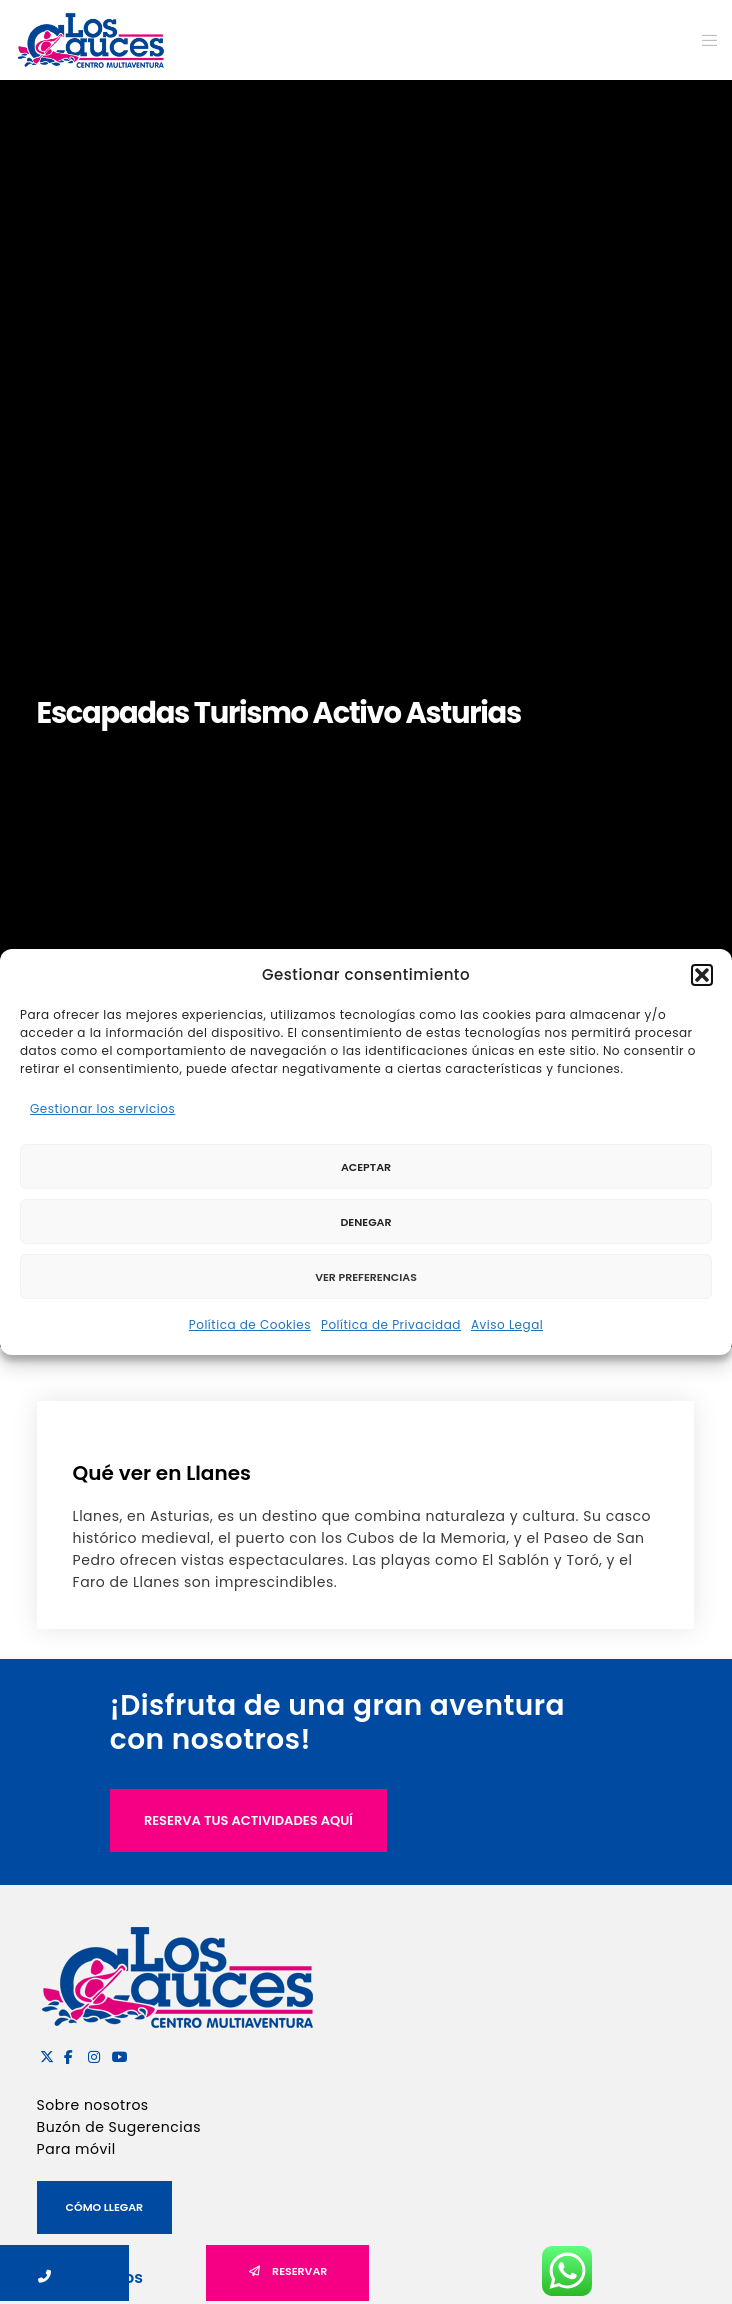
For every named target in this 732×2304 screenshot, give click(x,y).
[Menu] (703, 40)
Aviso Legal (507, 1324)
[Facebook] (68, 2054)
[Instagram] (92, 2054)
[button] (702, 975)
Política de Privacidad (391, 1324)
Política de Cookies (250, 1324)
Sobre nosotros (93, 2105)
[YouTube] (116, 2054)
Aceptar (366, 1167)
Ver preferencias (366, 1277)
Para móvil (76, 2149)
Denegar (365, 1222)
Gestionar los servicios (102, 1108)
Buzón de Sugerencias (119, 2127)
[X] (44, 2054)
